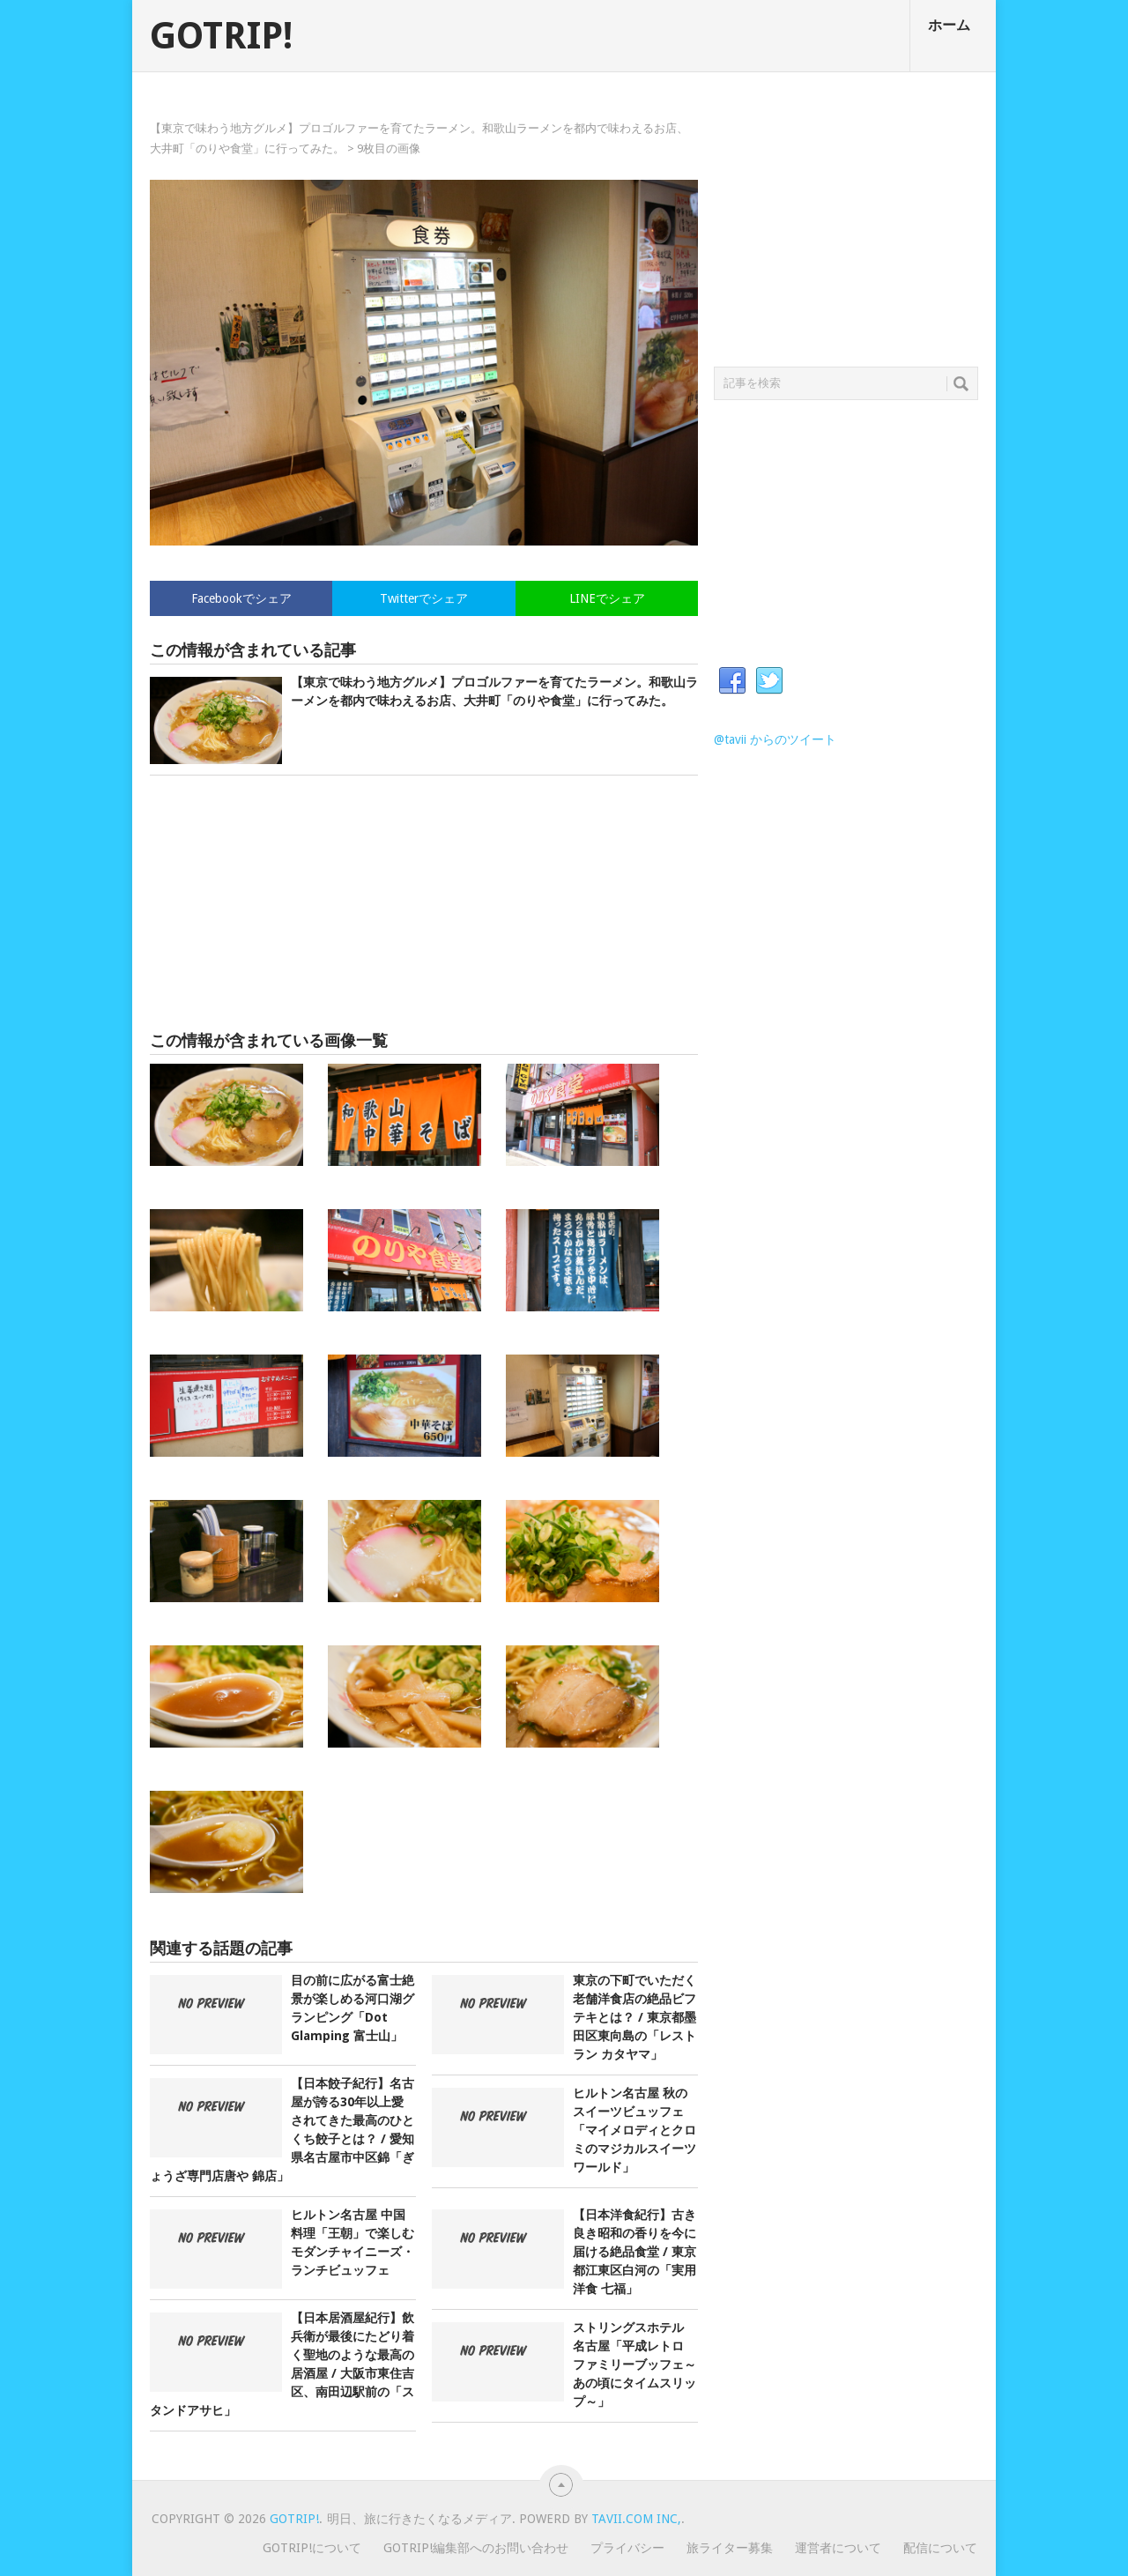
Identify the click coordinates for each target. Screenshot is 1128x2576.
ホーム (949, 25)
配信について (940, 2548)
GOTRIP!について (312, 2548)
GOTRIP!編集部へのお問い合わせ (475, 2548)
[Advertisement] (424, 903)
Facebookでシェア (241, 598)
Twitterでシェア (424, 598)
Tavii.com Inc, (636, 2519)
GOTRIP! (221, 36)
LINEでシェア (607, 598)
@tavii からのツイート (775, 739)
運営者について (838, 2548)
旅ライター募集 (729, 2548)
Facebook (732, 681)
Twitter (769, 681)
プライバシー (627, 2548)
